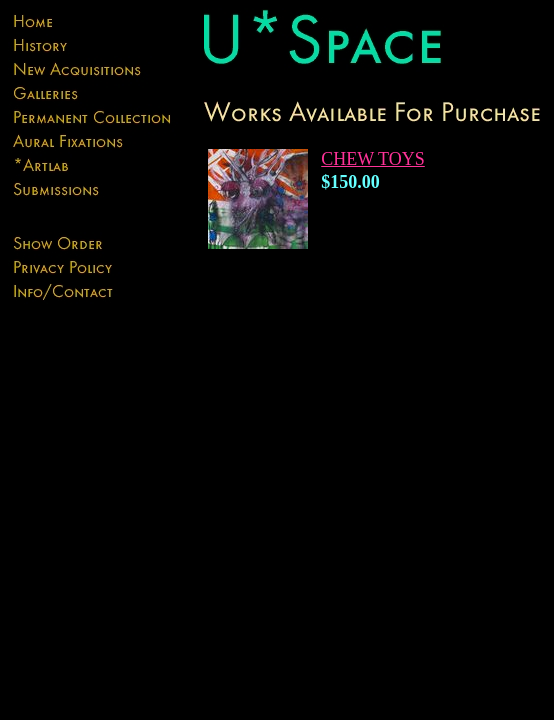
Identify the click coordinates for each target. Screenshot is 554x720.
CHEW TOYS (373, 159)
